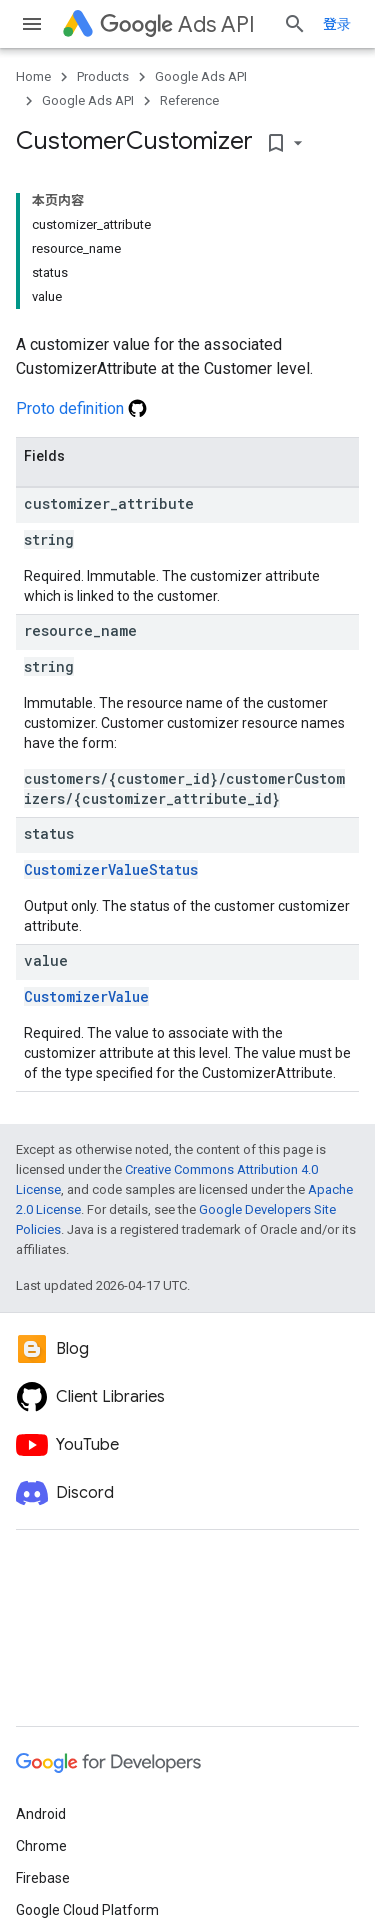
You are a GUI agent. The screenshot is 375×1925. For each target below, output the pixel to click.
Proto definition (81, 408)
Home (33, 76)
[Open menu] (32, 24)
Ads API (177, 24)
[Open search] (295, 24)
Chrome (41, 1846)
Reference (189, 100)
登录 (337, 24)
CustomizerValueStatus (111, 869)
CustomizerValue (86, 996)
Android (41, 1814)
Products (103, 76)
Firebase (43, 1878)
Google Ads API (201, 76)
